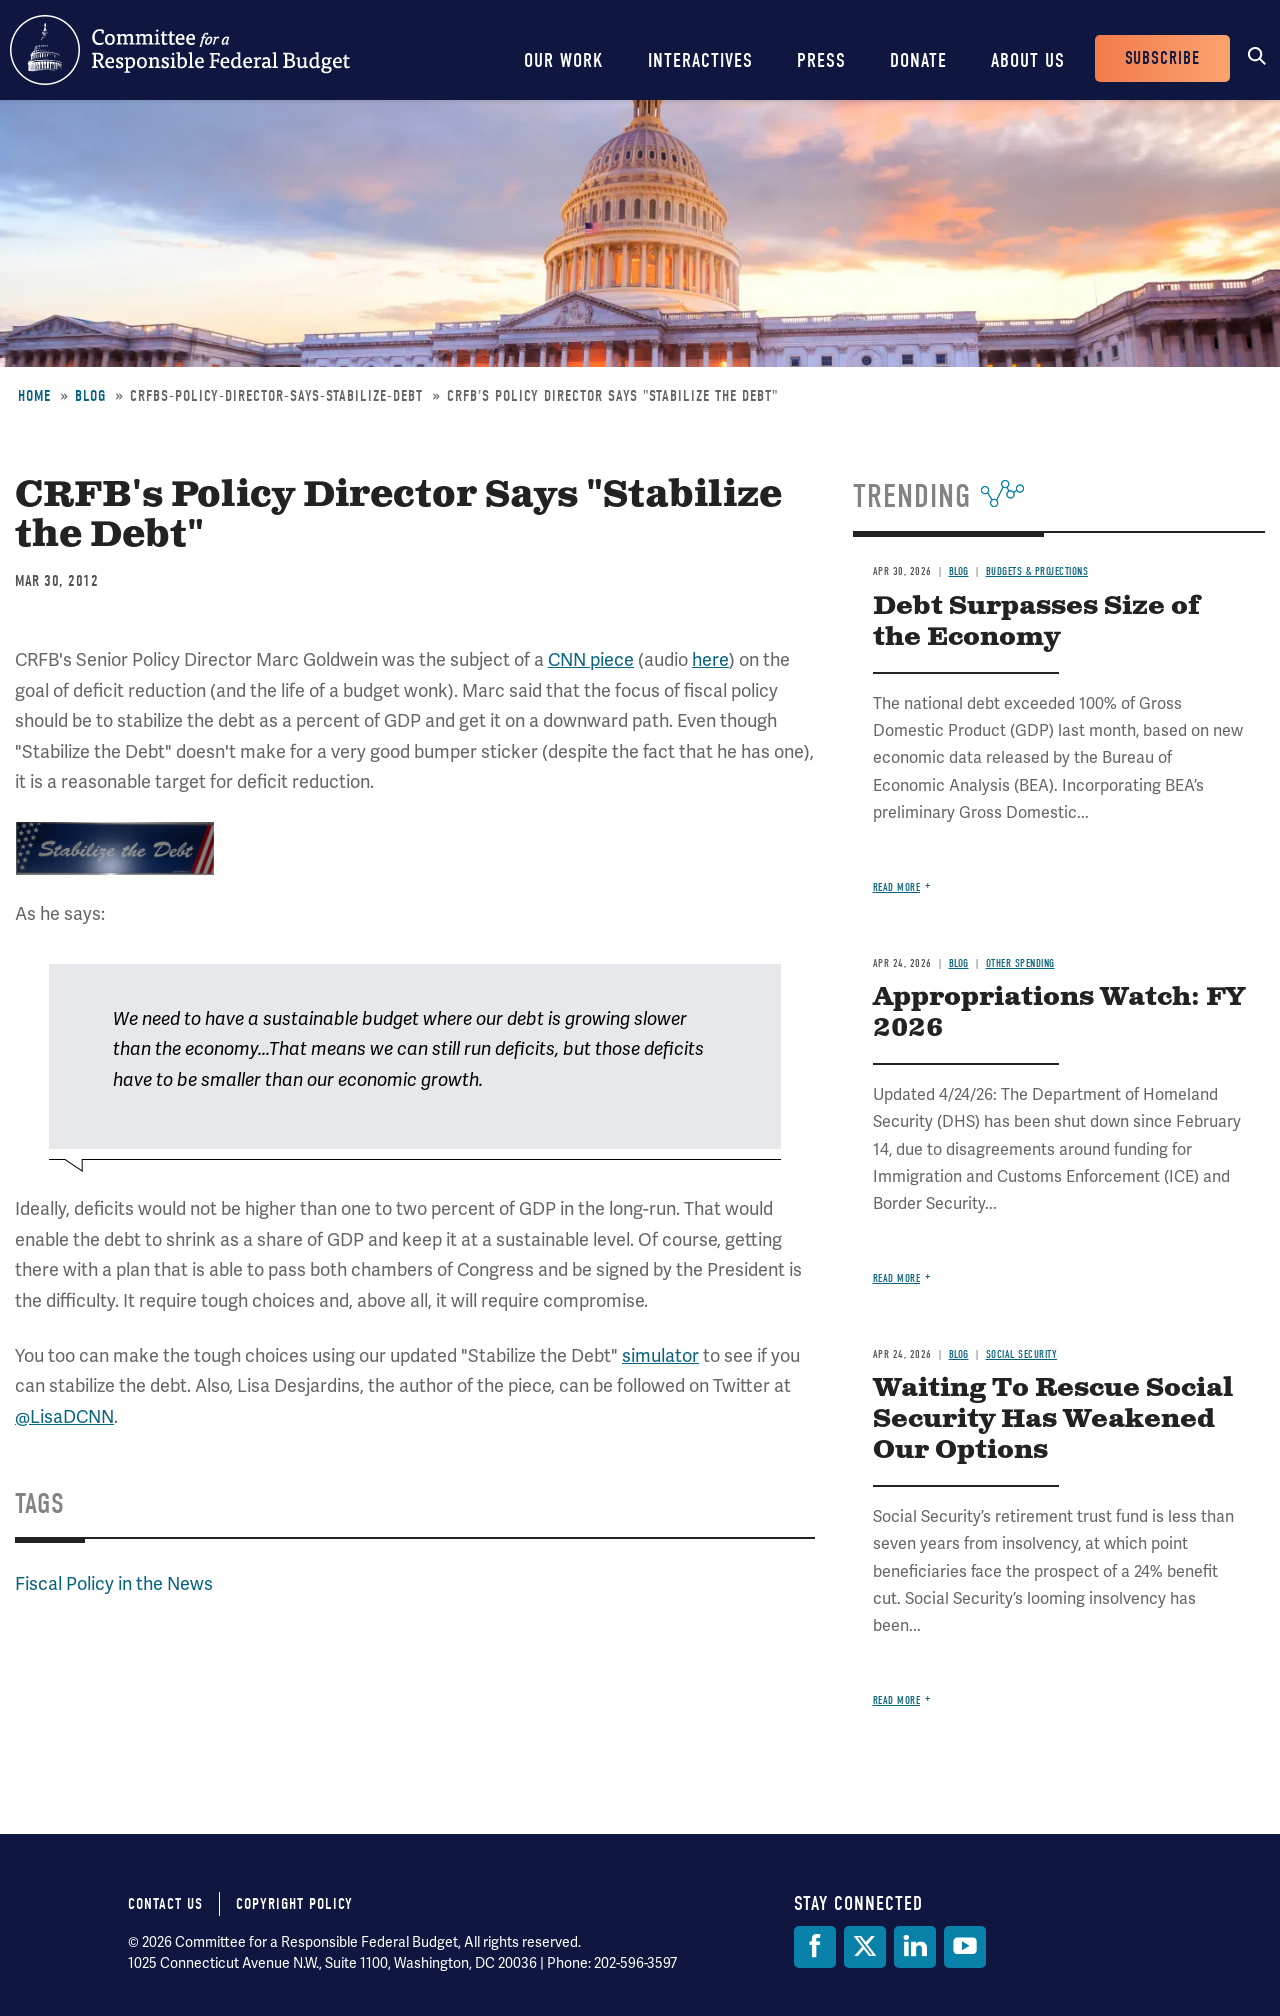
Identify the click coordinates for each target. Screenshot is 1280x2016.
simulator (660, 1355)
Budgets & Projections (1037, 571)
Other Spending (1020, 963)
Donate (918, 60)
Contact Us (165, 1904)
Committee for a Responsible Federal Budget (180, 50)
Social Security (1022, 1354)
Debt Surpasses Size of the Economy (1036, 622)
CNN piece (591, 659)
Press (821, 60)
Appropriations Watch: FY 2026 (1059, 1013)
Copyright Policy (294, 1904)
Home (34, 396)
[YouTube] (965, 1947)
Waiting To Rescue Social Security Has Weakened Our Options (1053, 1419)
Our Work (564, 60)
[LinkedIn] (915, 1947)
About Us (1028, 60)
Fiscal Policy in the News (114, 1583)
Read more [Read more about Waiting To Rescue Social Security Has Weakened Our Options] (897, 1700)
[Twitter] (865, 1947)
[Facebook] (815, 1947)
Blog (90, 396)
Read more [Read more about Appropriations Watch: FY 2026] (897, 1278)
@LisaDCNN (64, 1416)
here (710, 659)
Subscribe (1162, 58)
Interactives (700, 60)
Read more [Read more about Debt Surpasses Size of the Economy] (897, 887)
